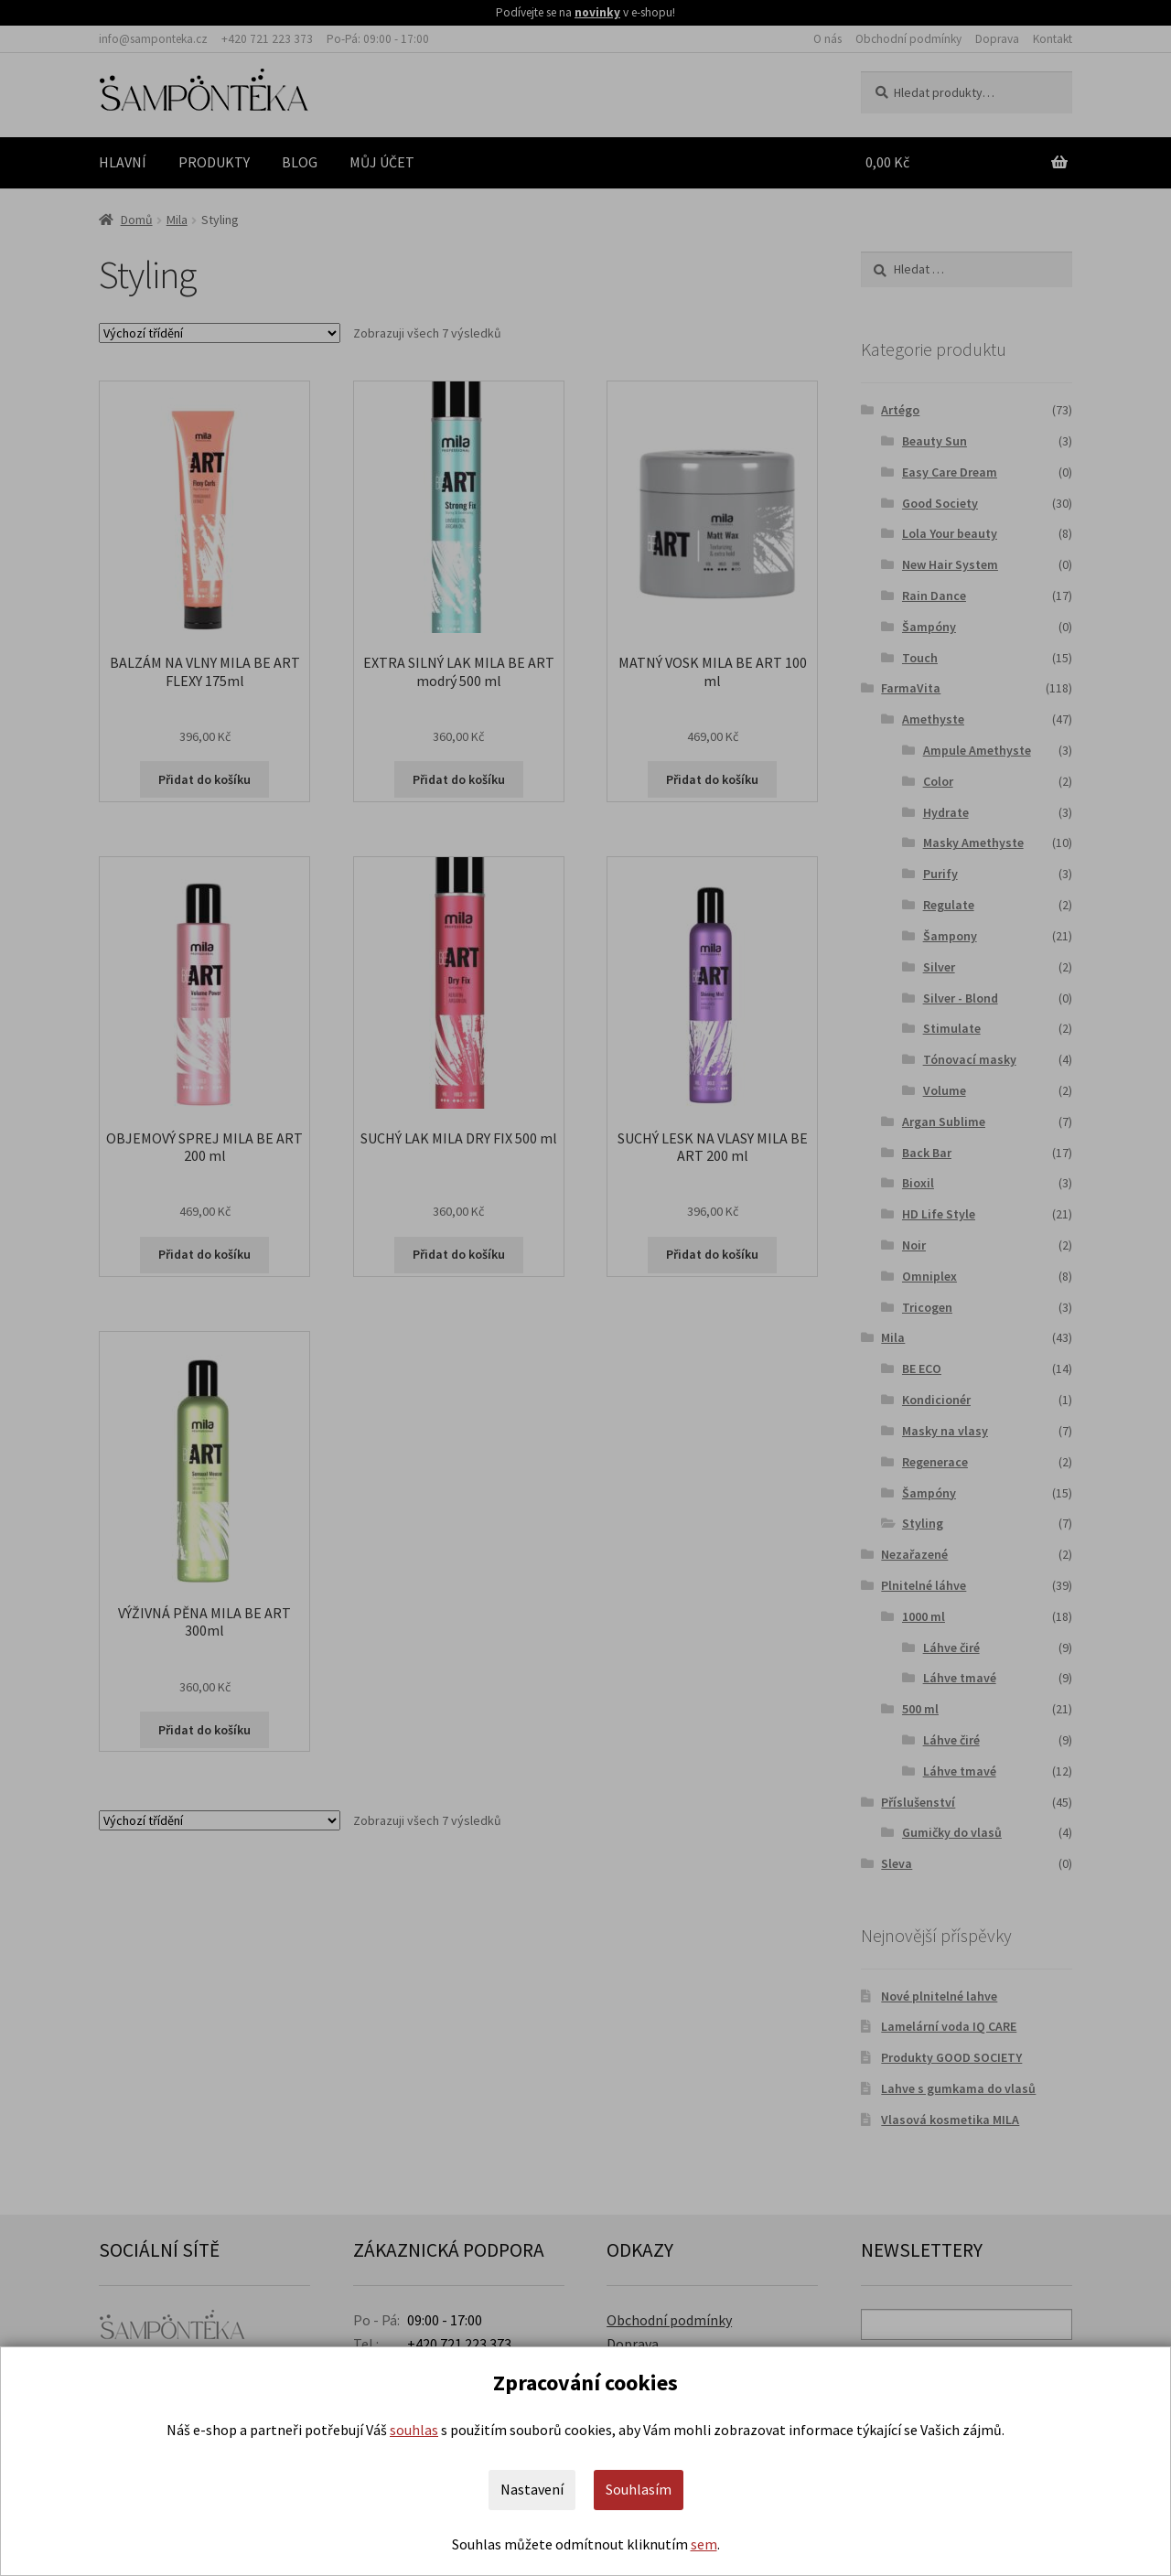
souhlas (414, 2429)
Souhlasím (638, 2489)
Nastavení (532, 2489)
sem (704, 2544)
